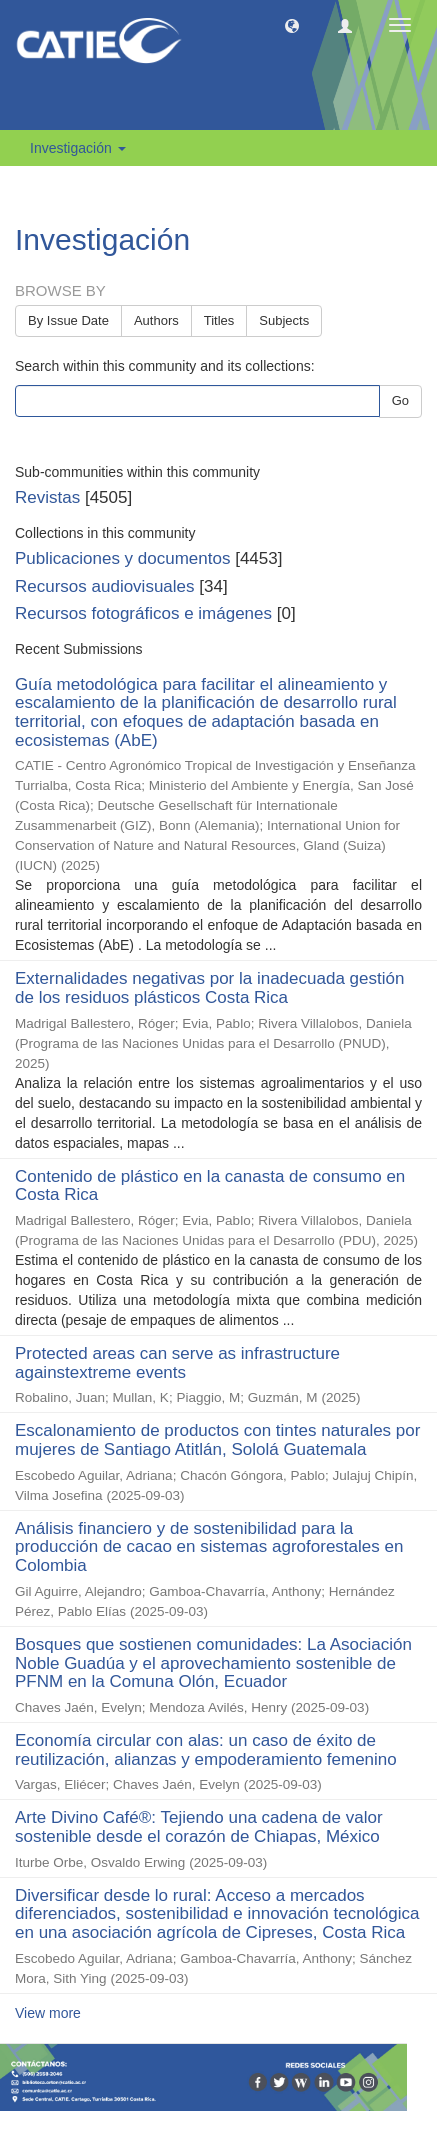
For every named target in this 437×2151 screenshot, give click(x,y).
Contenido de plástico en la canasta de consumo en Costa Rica (210, 1186)
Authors (156, 320)
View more (48, 2013)
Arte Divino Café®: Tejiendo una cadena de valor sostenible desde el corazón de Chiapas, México (199, 1827)
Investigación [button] (78, 148)
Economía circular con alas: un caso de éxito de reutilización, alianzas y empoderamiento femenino (206, 1750)
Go (400, 400)
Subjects (284, 320)
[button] (292, 25)
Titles (219, 320)
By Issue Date (68, 320)
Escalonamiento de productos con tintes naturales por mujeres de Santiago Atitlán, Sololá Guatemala (217, 1440)
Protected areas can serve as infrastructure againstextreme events (177, 1363)
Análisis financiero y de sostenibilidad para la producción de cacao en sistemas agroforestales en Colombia (209, 1547)
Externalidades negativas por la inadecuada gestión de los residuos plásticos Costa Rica (209, 988)
